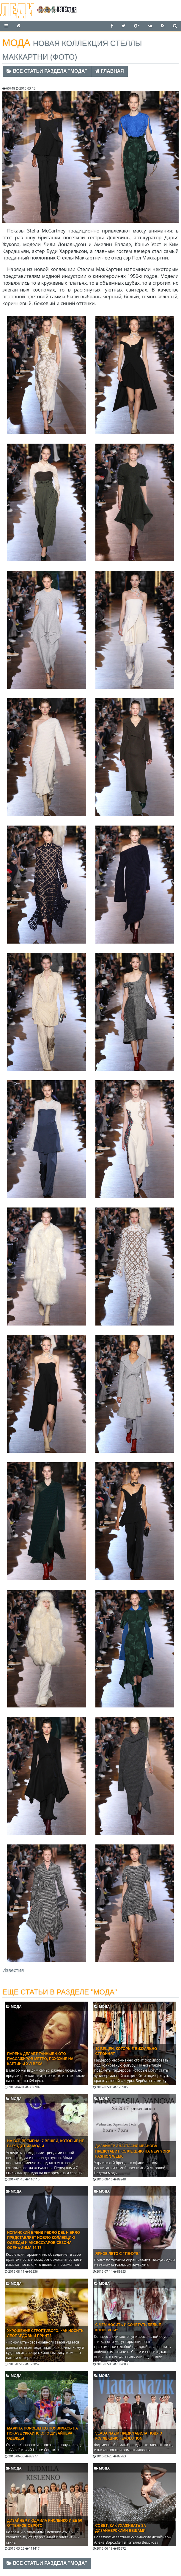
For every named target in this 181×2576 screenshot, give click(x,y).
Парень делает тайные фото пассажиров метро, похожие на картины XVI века (40, 2059)
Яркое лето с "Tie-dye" (117, 2254)
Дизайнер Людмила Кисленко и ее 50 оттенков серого (44, 2523)
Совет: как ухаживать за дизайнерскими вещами (120, 2528)
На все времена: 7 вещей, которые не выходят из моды (45, 2143)
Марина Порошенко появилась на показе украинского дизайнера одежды (42, 2433)
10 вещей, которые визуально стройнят (126, 2051)
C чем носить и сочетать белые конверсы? (128, 2327)
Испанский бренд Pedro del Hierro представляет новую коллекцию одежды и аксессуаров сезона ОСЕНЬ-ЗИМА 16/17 (43, 2240)
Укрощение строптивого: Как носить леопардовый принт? (45, 2333)
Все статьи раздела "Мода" (47, 71)
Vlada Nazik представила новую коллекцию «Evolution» (128, 2435)
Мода (14, 2007)
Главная (109, 71)
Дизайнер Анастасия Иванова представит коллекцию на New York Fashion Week (133, 2151)
